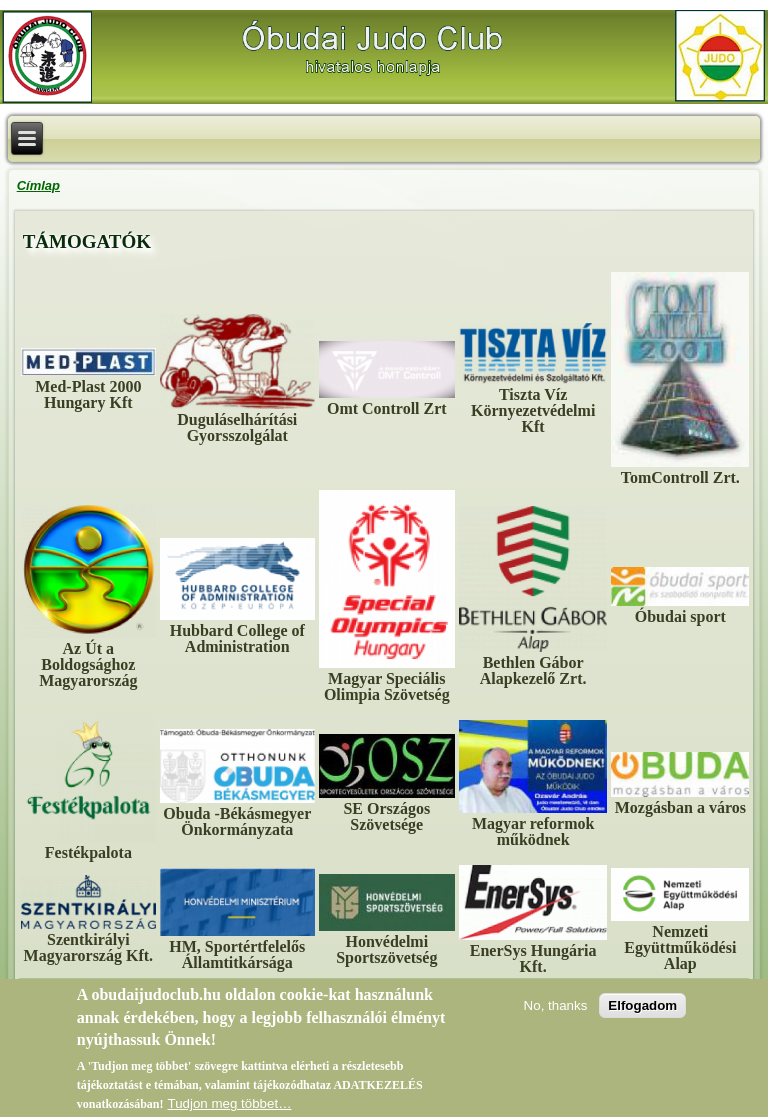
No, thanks (556, 1012)
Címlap (38, 185)
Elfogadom (642, 1012)
